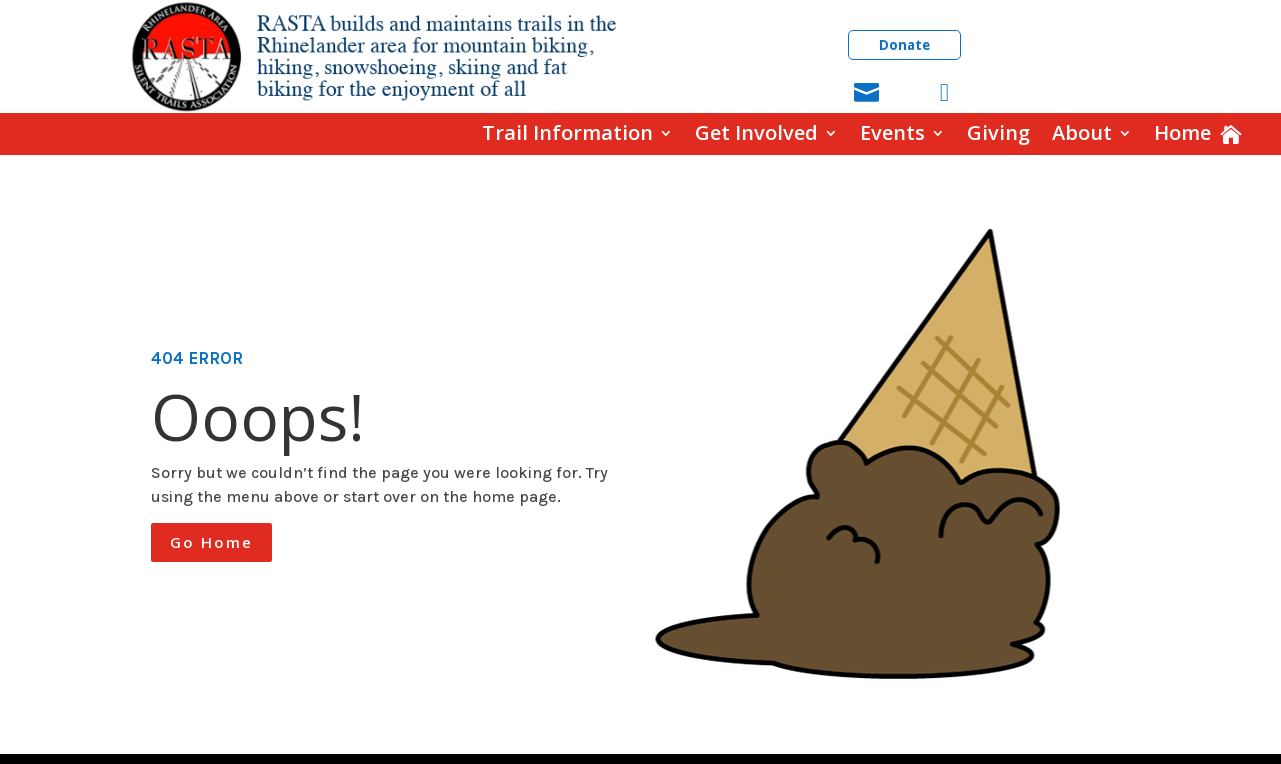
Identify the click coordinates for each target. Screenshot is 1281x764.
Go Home (211, 542)
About (1082, 133)
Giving (998, 133)
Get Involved (756, 133)
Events (892, 133)
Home (1182, 133)
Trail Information (567, 133)
